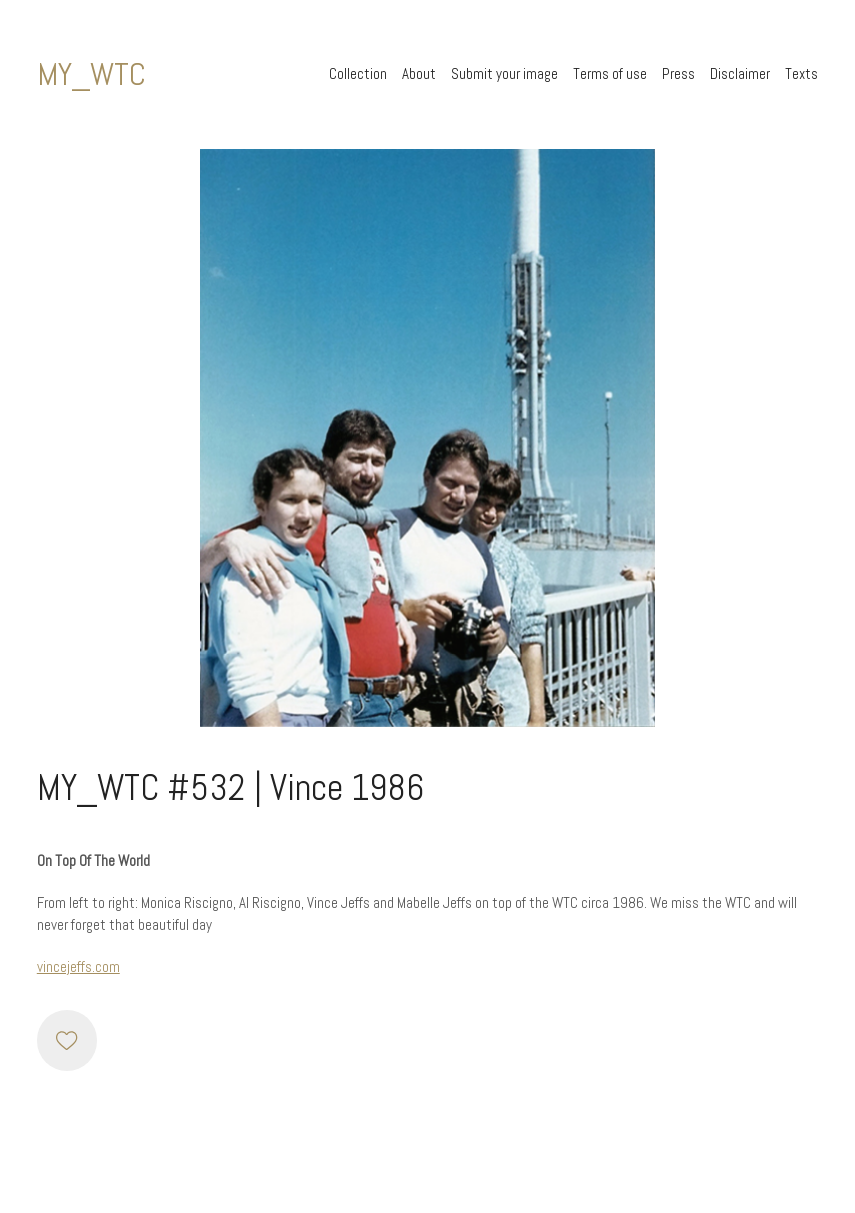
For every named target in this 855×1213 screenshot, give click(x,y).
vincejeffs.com (78, 966)
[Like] (67, 1040)
